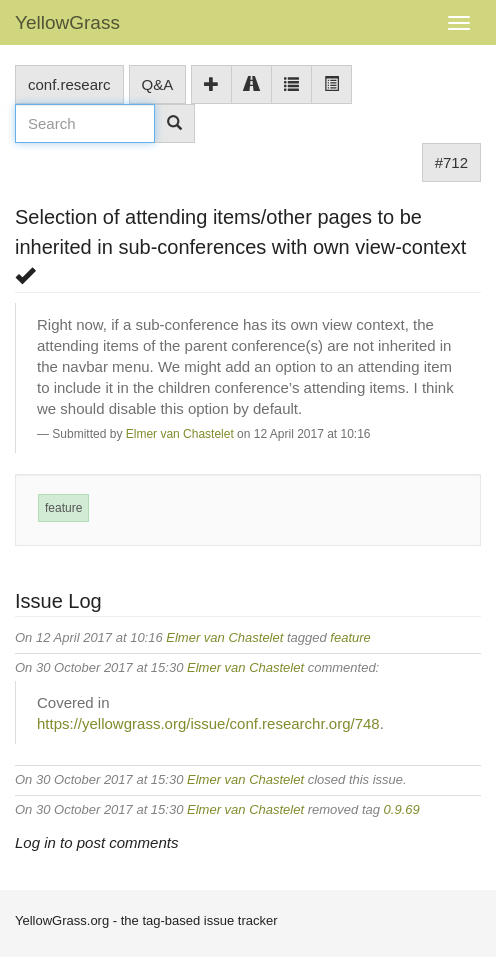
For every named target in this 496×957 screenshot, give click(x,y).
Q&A (158, 84)
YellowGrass (67, 22)
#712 (451, 162)
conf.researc (69, 84)
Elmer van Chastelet (180, 434)
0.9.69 (402, 809)
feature (63, 508)
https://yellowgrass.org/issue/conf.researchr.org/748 (208, 723)
